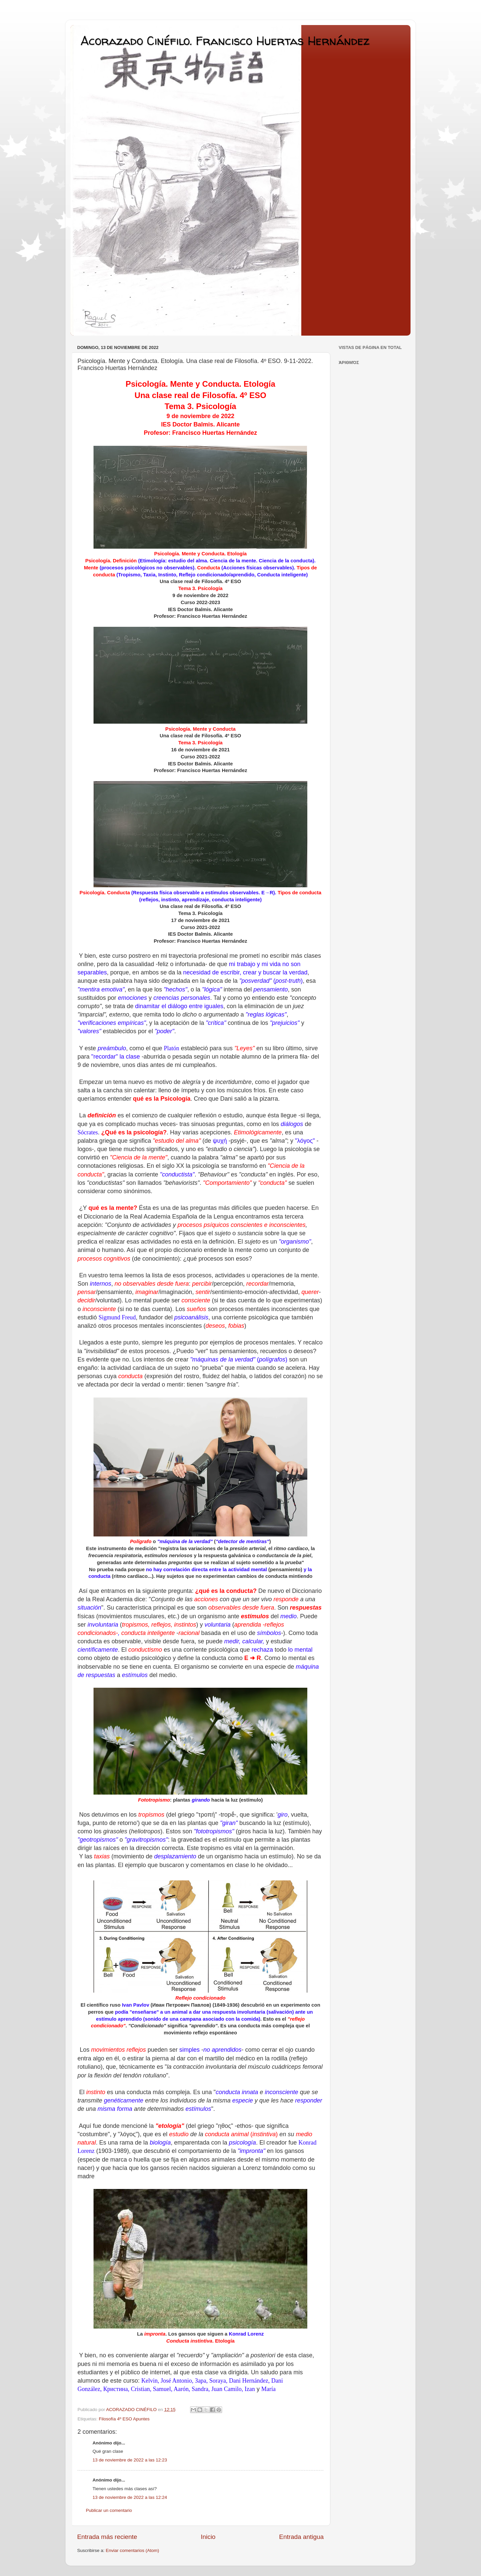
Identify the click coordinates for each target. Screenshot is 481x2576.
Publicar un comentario (109, 2510)
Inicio (208, 2536)
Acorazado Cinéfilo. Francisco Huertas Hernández (225, 40)
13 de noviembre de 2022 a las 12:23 (130, 2459)
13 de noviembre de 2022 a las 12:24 (130, 2497)
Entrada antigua (301, 2536)
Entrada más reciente (107, 2536)
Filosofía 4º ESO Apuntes (124, 2418)
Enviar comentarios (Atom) (132, 2550)
